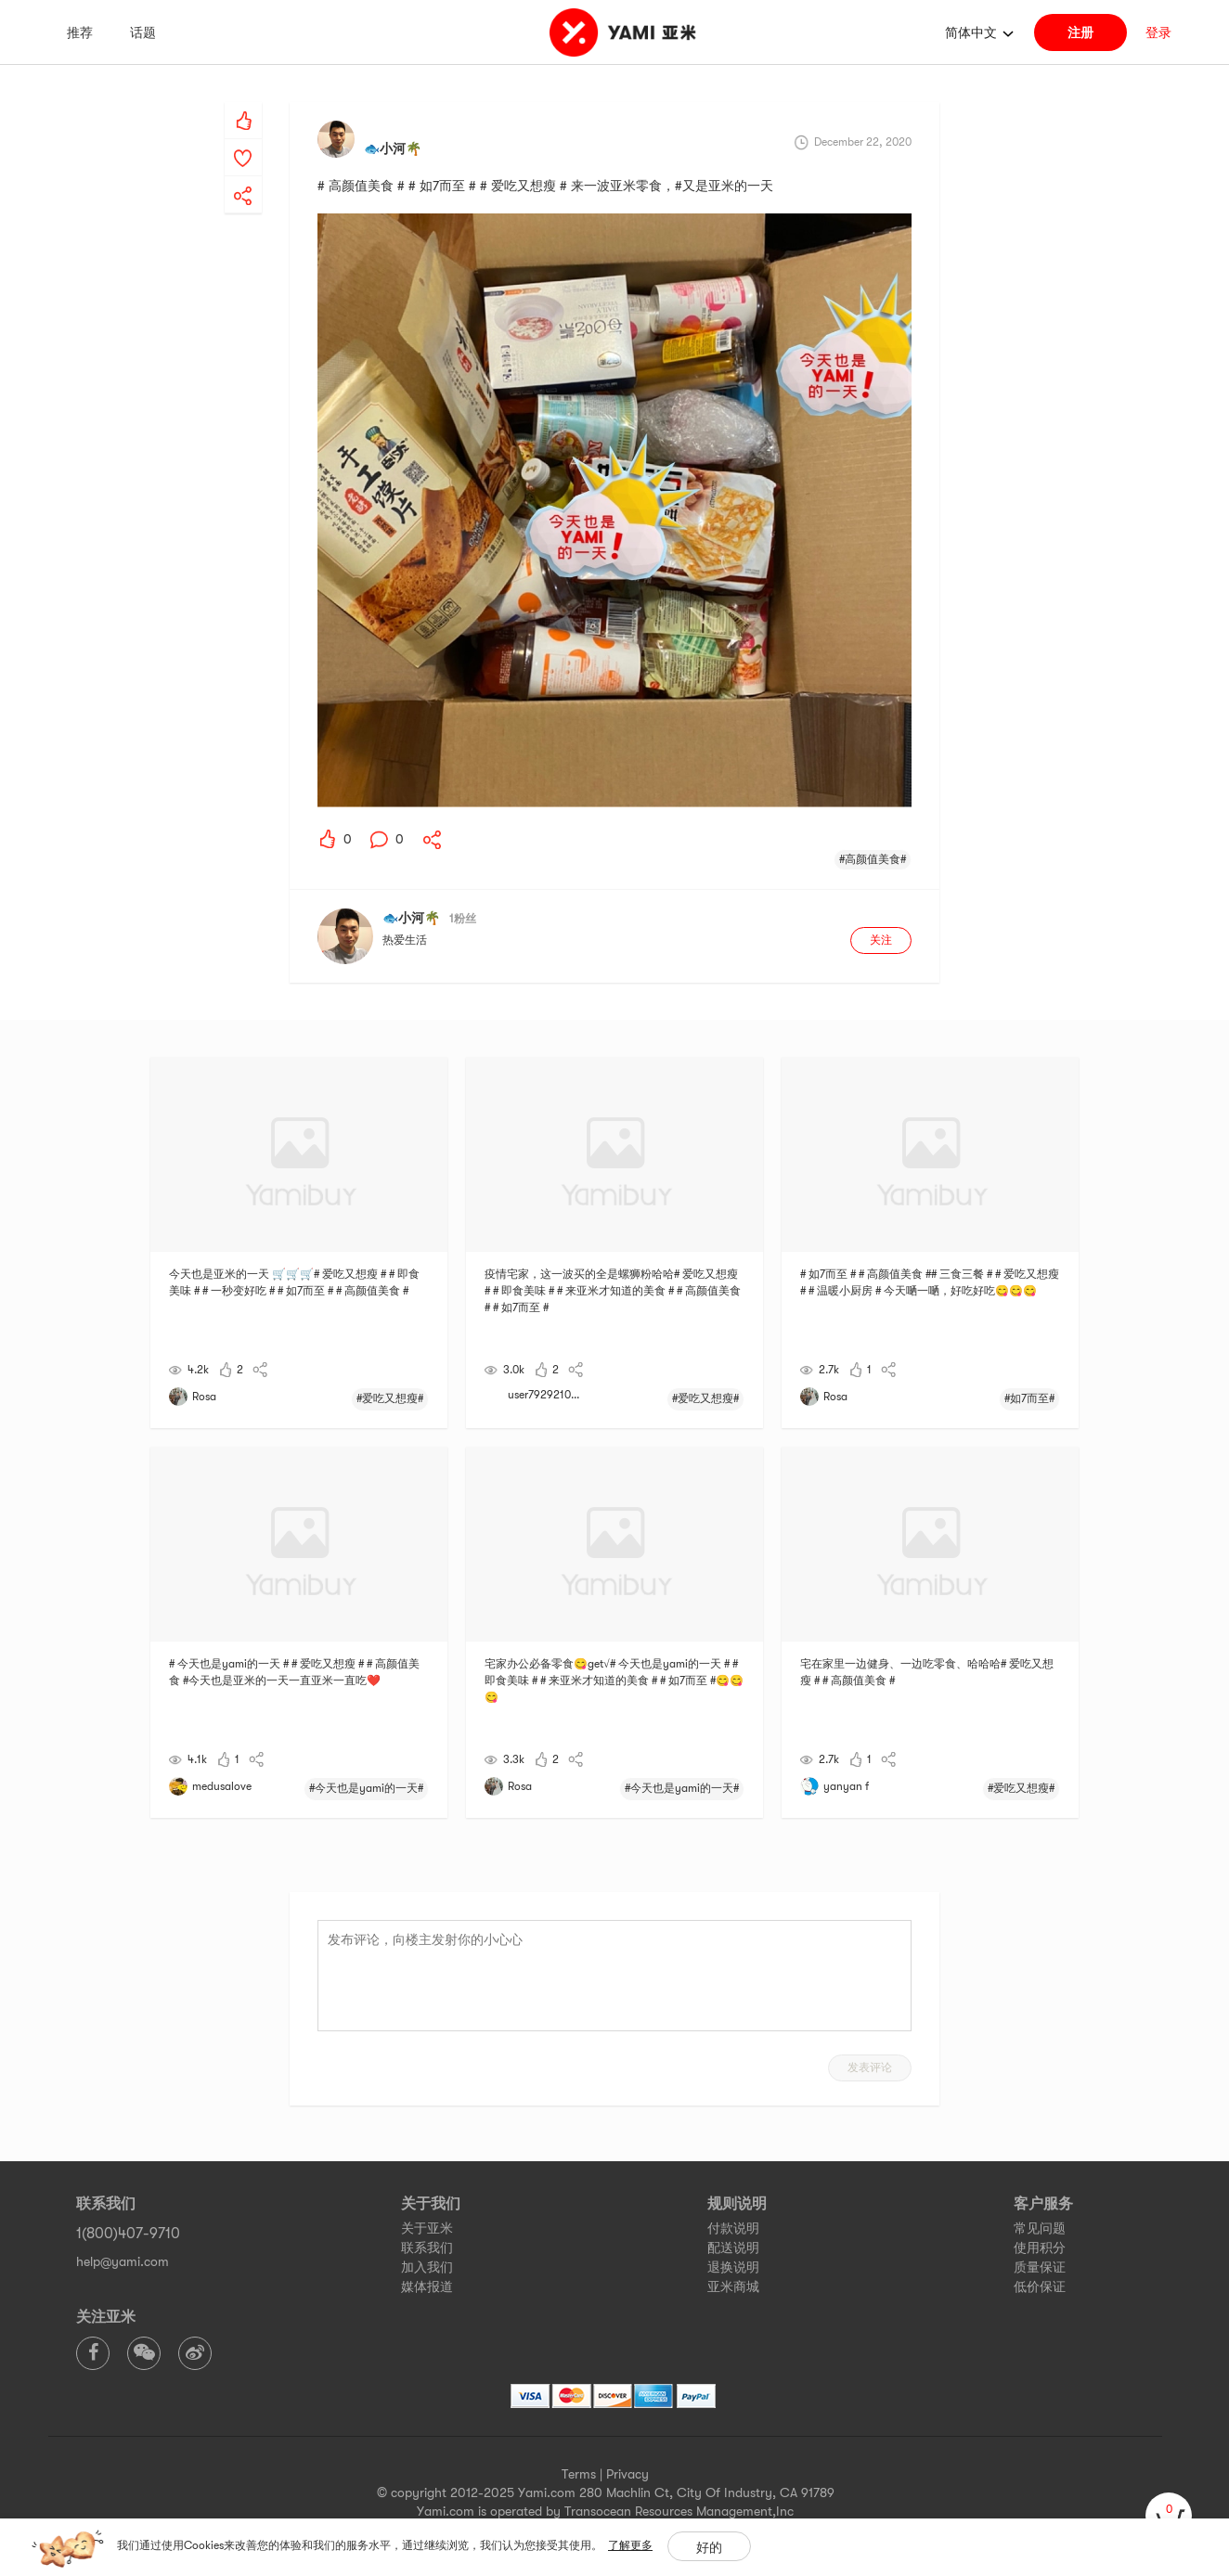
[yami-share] (243, 177)
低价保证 (1040, 2286)
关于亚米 (427, 2228)
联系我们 (427, 2247)
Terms (579, 2474)
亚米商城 (733, 2286)
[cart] (1168, 2515)
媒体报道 (427, 2286)
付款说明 (733, 2228)
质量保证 (1040, 2267)
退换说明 (733, 2267)
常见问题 (1040, 2228)
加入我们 (427, 2267)
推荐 (80, 32)
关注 (881, 940)
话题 (143, 32)
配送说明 (733, 2247)
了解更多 (630, 2545)
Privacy (627, 2474)
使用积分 (1040, 2247)
